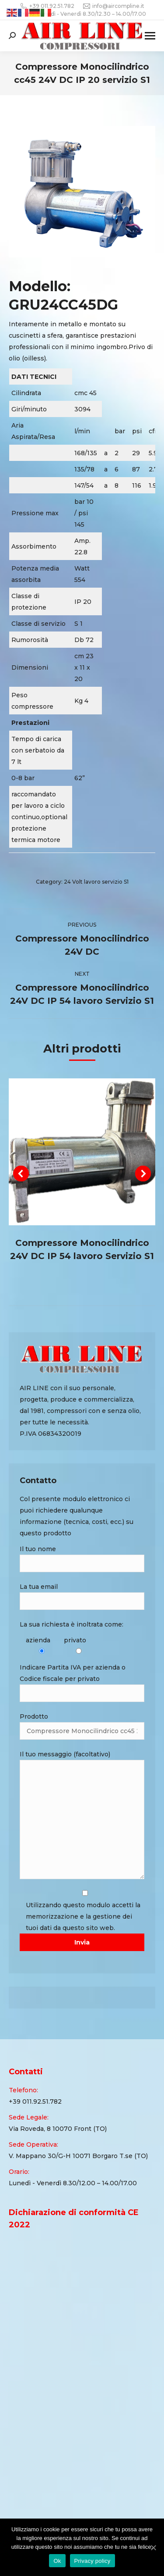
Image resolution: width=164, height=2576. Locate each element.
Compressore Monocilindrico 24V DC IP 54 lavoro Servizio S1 (82, 1249)
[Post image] (82, 1151)
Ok (57, 2561)
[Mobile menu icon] (150, 36)
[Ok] (153, 2547)
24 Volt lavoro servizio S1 (96, 881)
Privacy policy (92, 2561)
